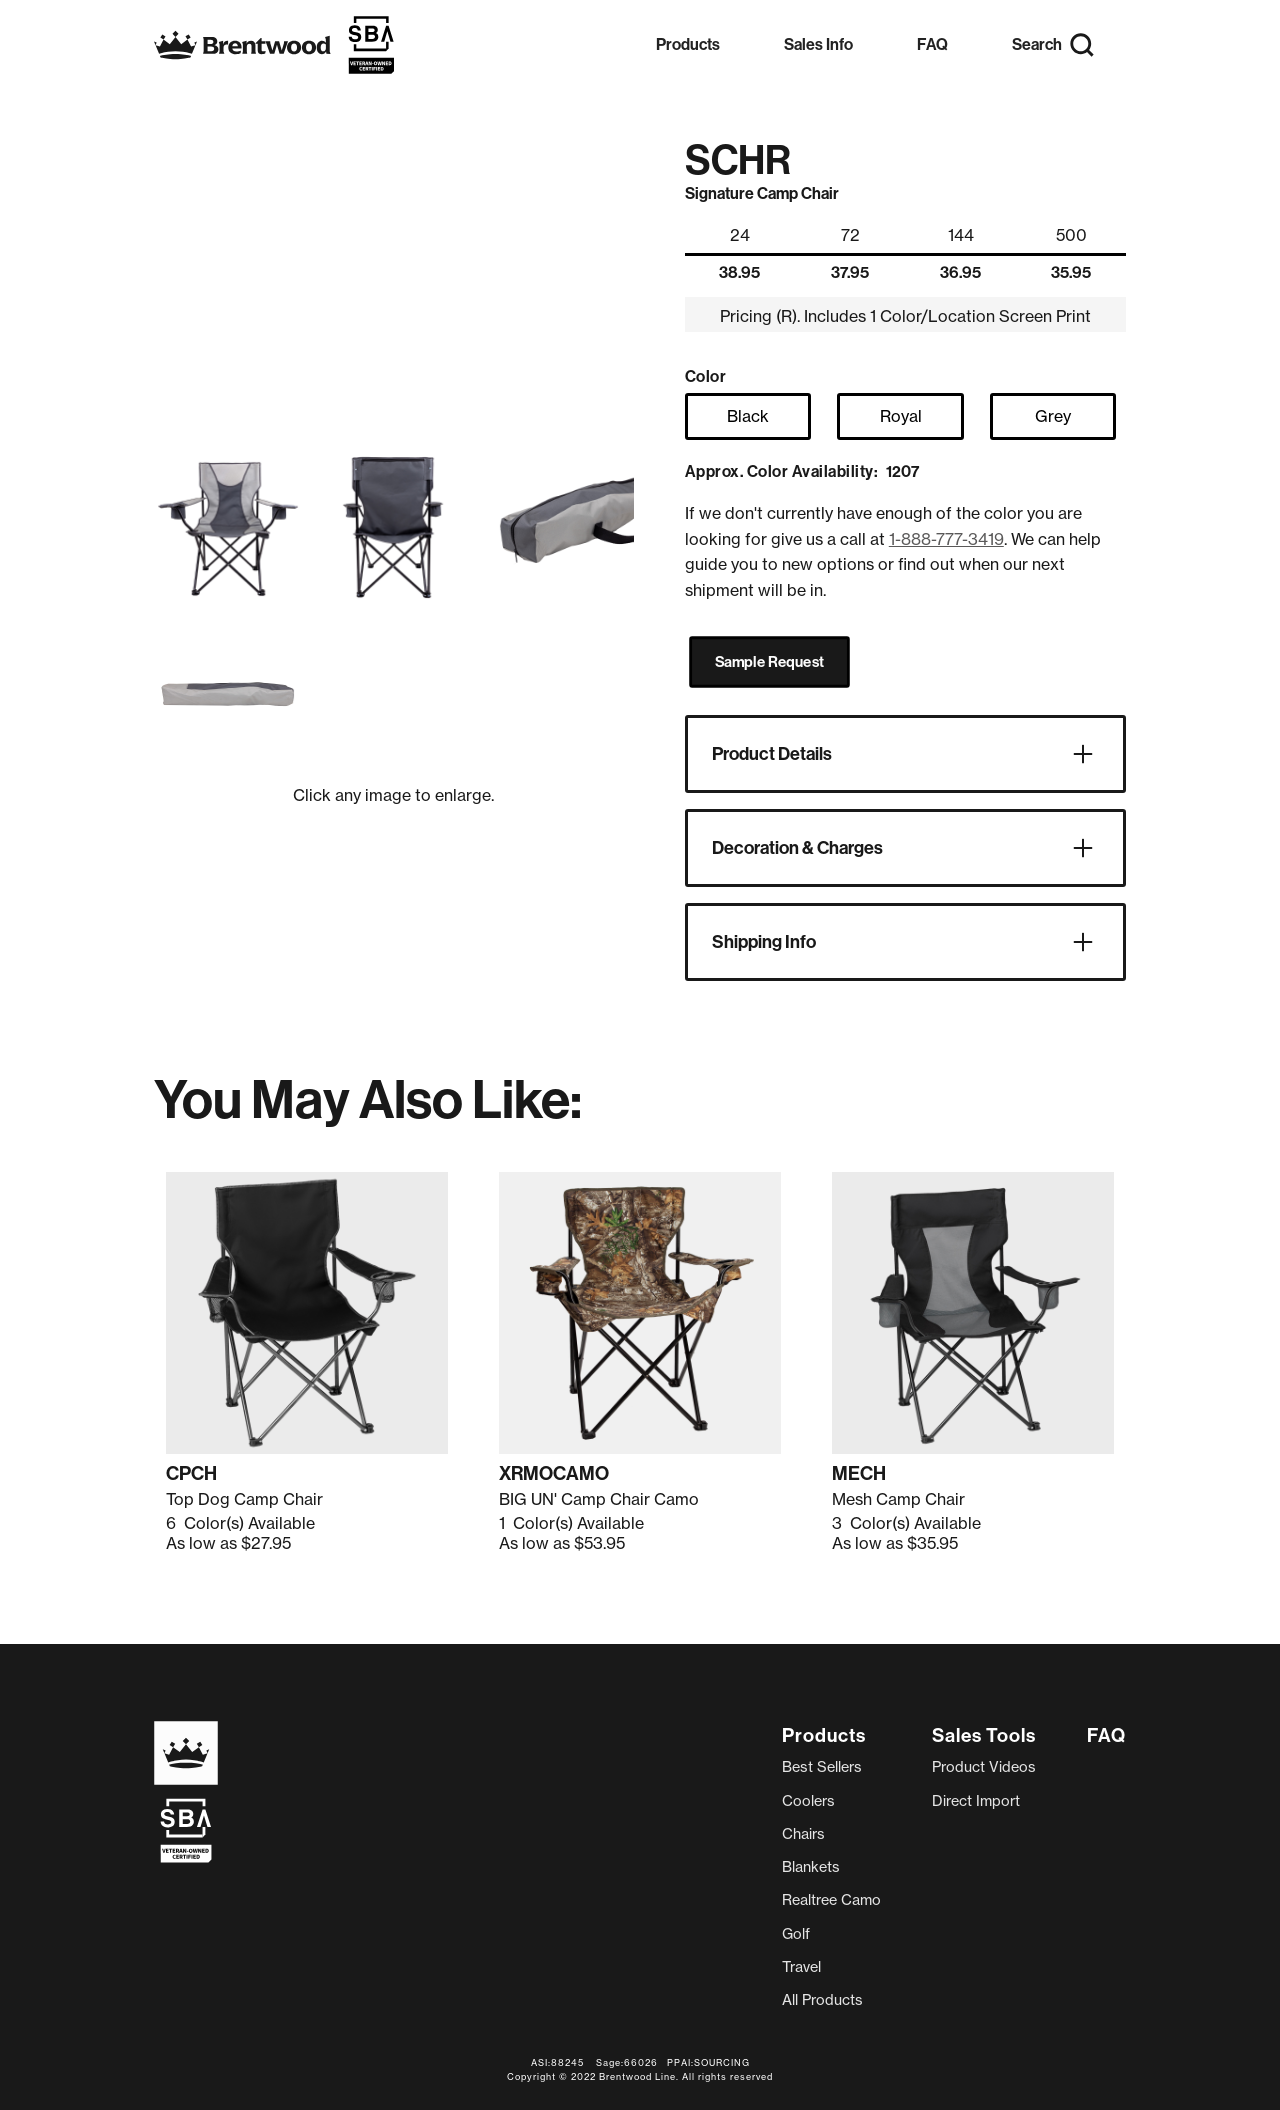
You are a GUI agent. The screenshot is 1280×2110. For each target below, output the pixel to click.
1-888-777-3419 (946, 539)
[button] (688, 45)
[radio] (748, 417)
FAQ (932, 44)
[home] (274, 45)
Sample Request (769, 662)
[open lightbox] (228, 526)
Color (706, 376)
